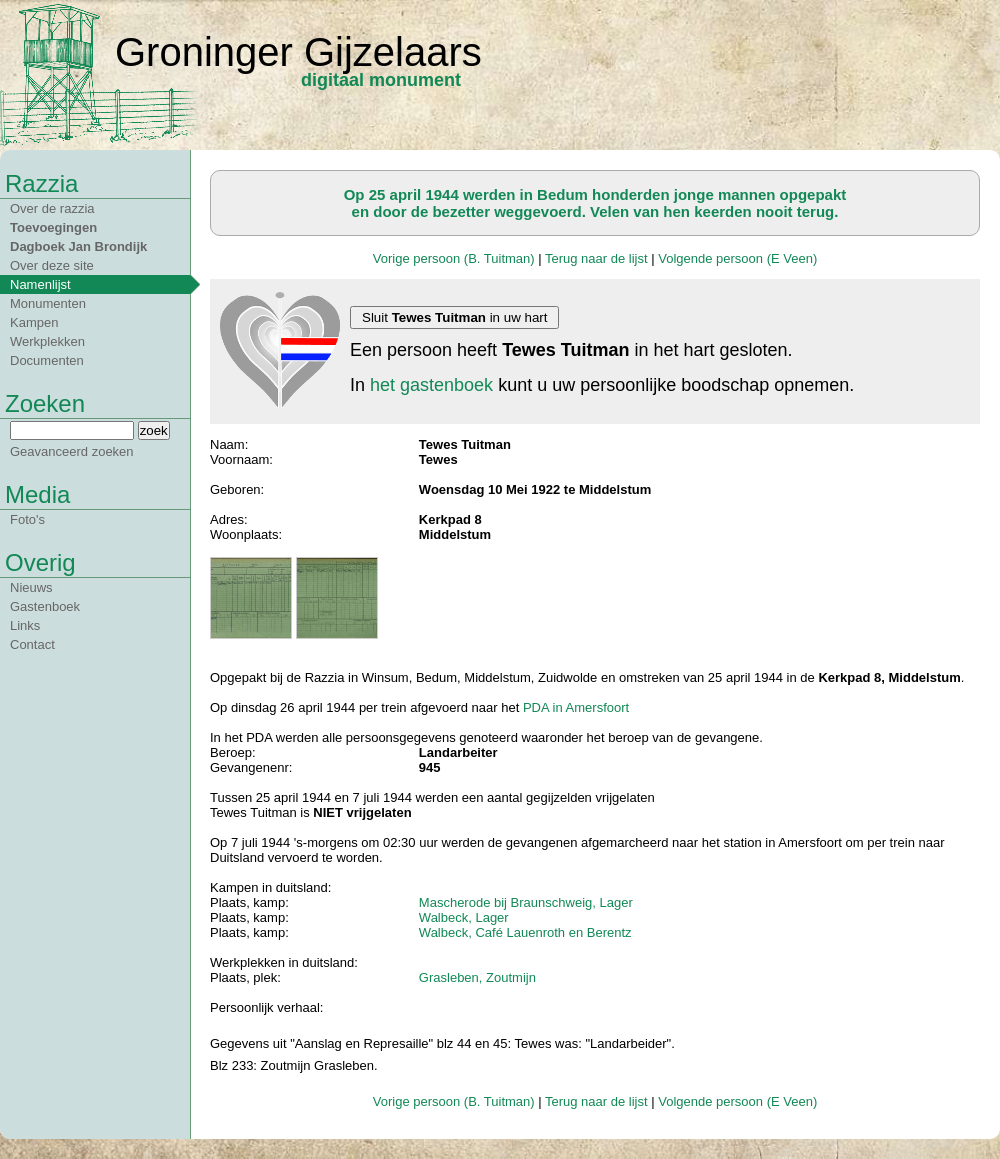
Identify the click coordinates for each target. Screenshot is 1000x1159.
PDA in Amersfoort (576, 707)
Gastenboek (45, 606)
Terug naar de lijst (596, 258)
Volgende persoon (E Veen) (737, 258)
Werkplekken (47, 341)
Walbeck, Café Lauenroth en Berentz (525, 932)
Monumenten (48, 303)
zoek (154, 430)
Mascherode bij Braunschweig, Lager (526, 902)
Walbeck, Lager (464, 917)
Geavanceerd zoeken (72, 451)
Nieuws (31, 587)
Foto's (27, 519)
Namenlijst (40, 284)
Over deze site (52, 265)
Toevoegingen (53, 227)
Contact (32, 644)
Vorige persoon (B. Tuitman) (454, 258)
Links (25, 625)
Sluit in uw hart (454, 317)
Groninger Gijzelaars (298, 52)
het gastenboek (431, 385)
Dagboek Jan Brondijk (78, 246)
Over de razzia (52, 208)
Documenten (47, 360)
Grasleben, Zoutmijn (477, 977)
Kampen (34, 322)
